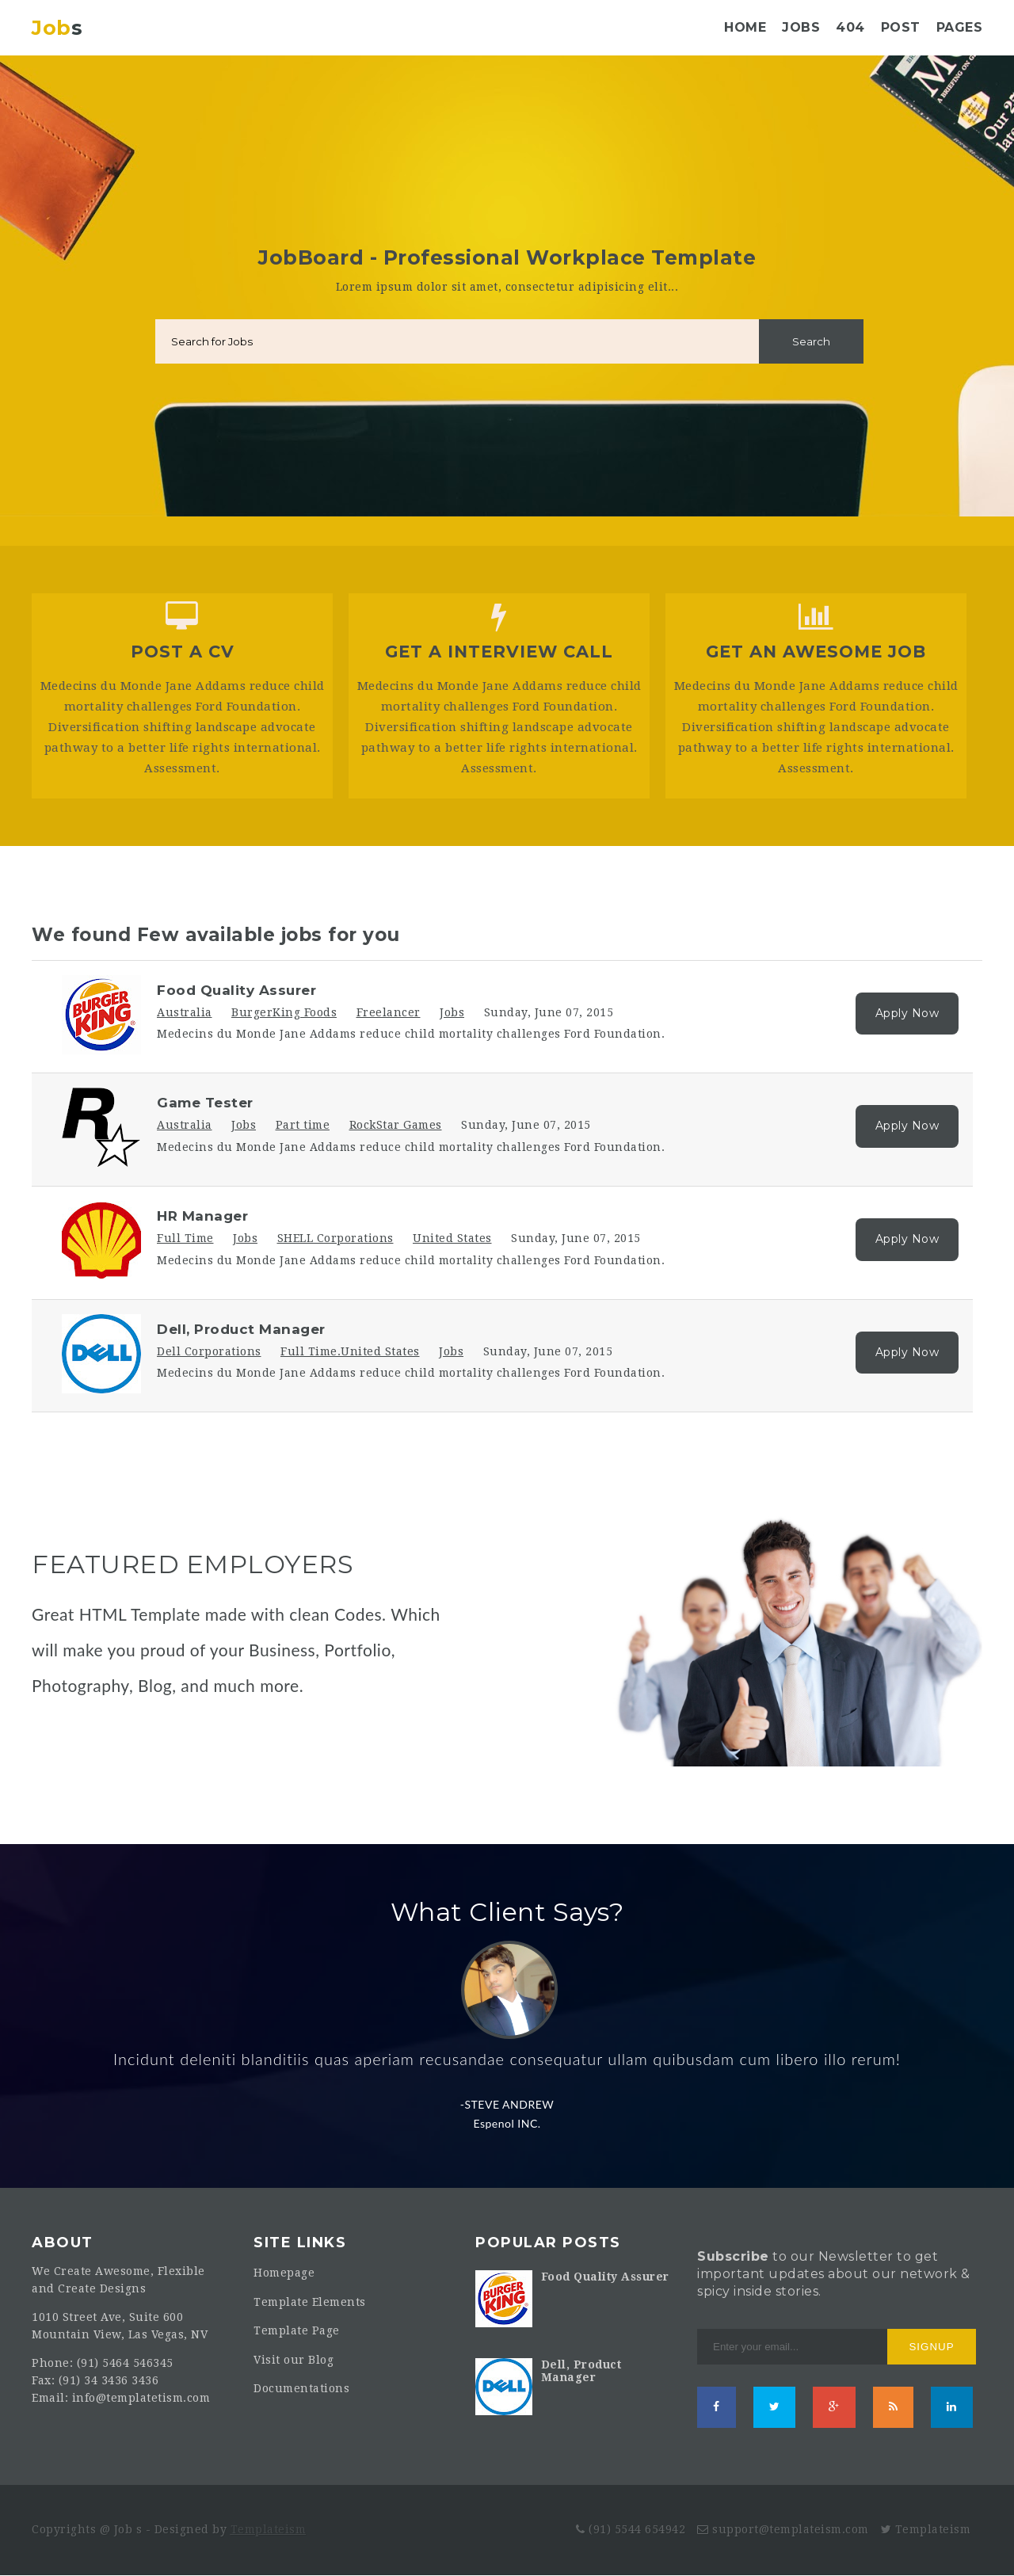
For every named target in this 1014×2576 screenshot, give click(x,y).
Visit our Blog (294, 2359)
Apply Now (907, 1013)
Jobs (801, 27)
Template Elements (310, 2302)
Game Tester (205, 1103)
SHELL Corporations (335, 1238)
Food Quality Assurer (236, 990)
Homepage (284, 2272)
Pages (959, 27)
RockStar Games (395, 1124)
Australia (184, 1012)
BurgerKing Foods (284, 1012)
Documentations (301, 2388)
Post (901, 27)
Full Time (185, 1238)
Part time (303, 1124)
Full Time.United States (350, 1351)
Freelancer (388, 1012)
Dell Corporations (209, 1351)
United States (452, 1238)
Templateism (269, 2529)
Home (745, 27)
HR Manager (202, 1216)
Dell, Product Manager (241, 1329)
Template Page (297, 2330)
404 (850, 27)
